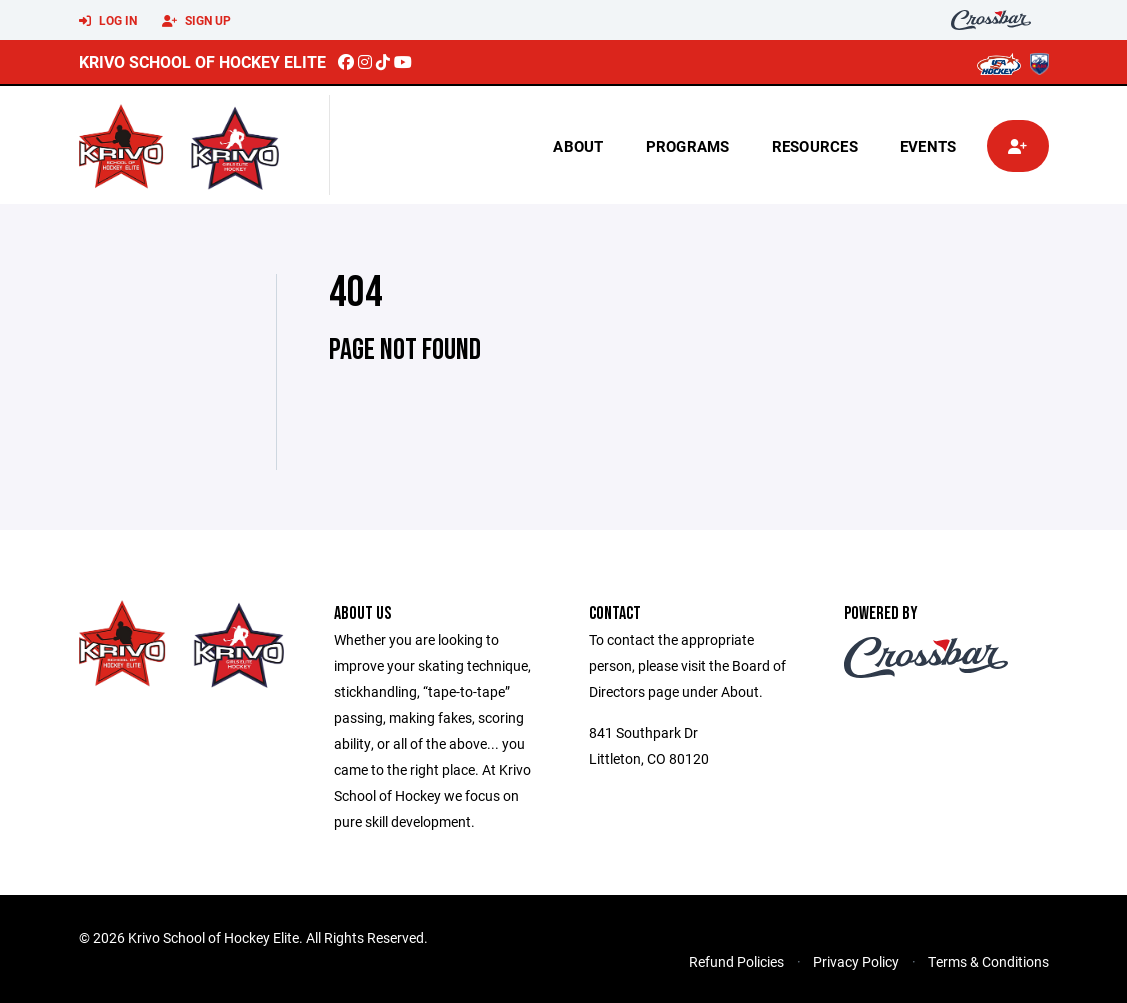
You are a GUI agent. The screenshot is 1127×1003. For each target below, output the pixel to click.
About (578, 146)
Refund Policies (736, 961)
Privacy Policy (856, 961)
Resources (815, 146)
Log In (108, 21)
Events (928, 146)
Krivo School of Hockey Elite (202, 61)
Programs (688, 146)
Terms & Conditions (988, 961)
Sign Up (196, 21)
